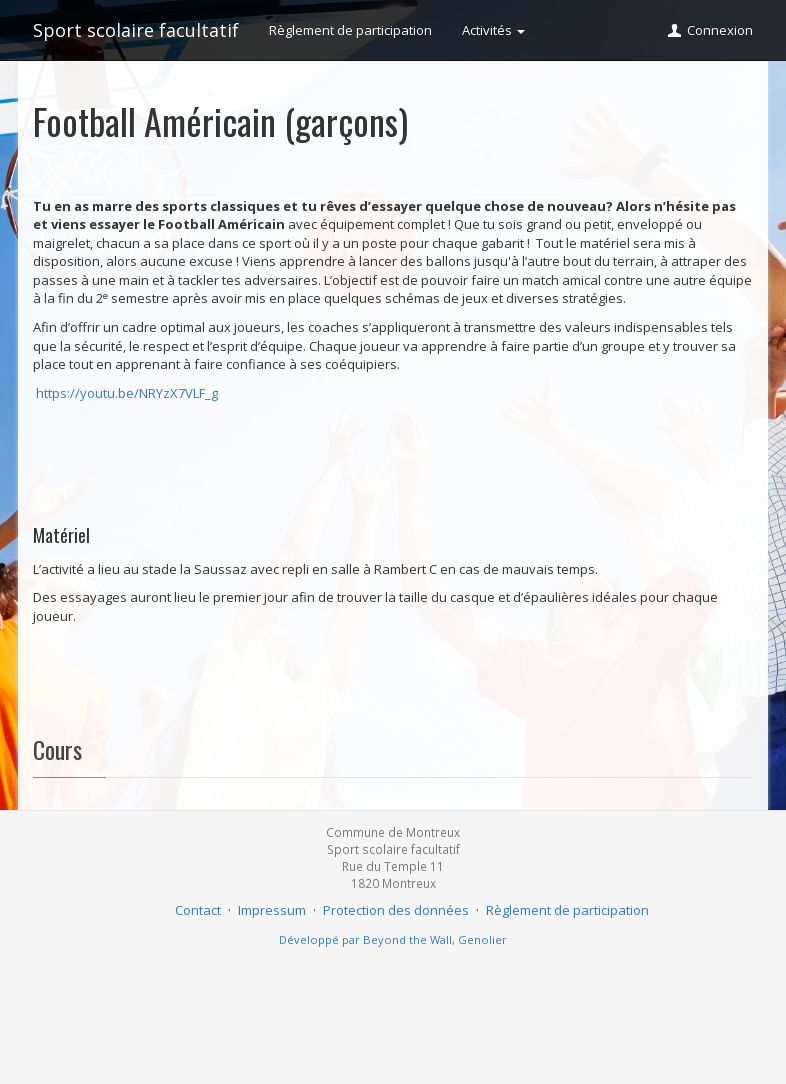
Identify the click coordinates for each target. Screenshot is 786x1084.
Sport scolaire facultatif (136, 30)
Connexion (709, 30)
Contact (198, 910)
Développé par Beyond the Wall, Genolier (393, 939)
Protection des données (396, 910)
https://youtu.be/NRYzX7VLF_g (127, 393)
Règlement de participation (350, 30)
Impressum (272, 910)
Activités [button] (493, 30)
